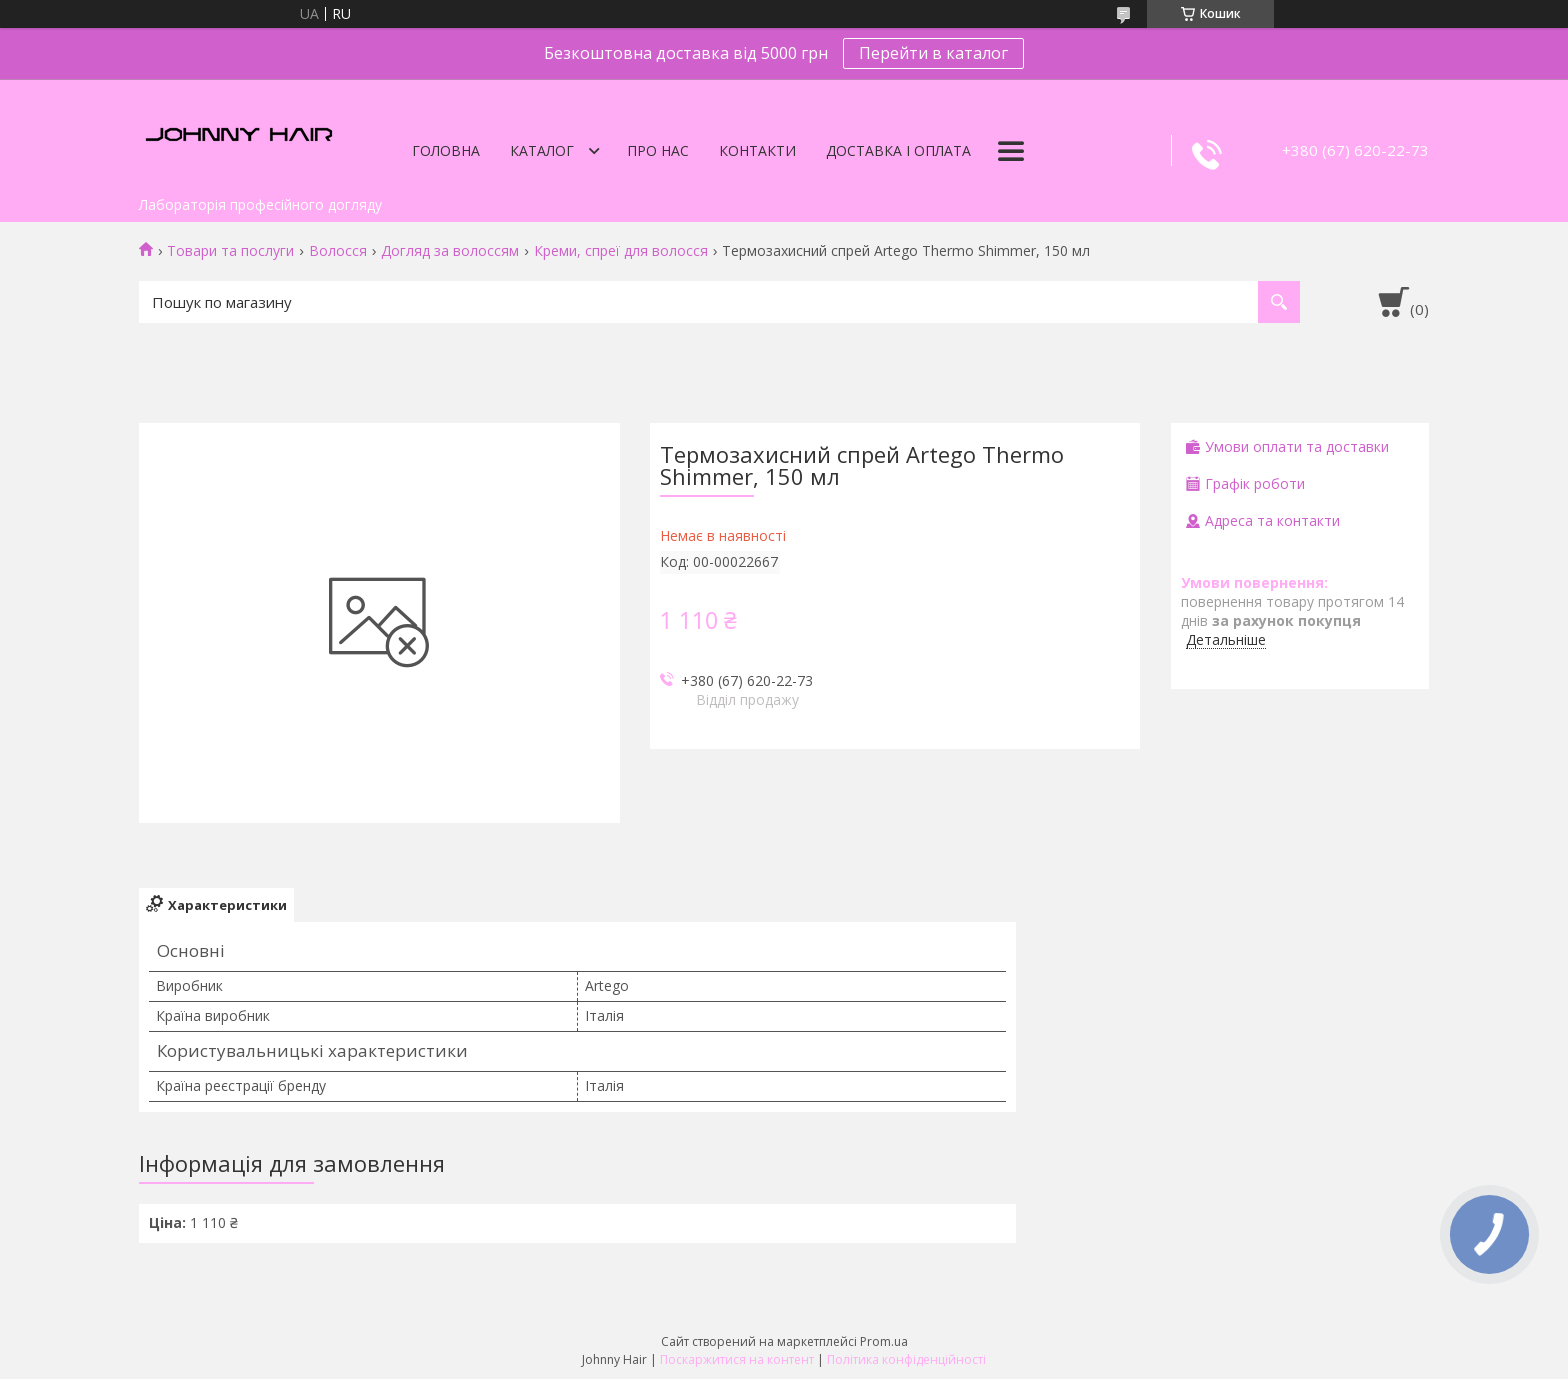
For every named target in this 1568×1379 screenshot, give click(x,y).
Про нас (658, 150)
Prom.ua (884, 1341)
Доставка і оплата (898, 150)
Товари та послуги (230, 251)
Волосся (338, 251)
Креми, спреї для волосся (621, 251)
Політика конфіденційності (906, 1359)
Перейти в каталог (933, 53)
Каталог (542, 150)
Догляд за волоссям (450, 251)
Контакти (757, 150)
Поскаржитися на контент (737, 1359)
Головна (446, 150)
